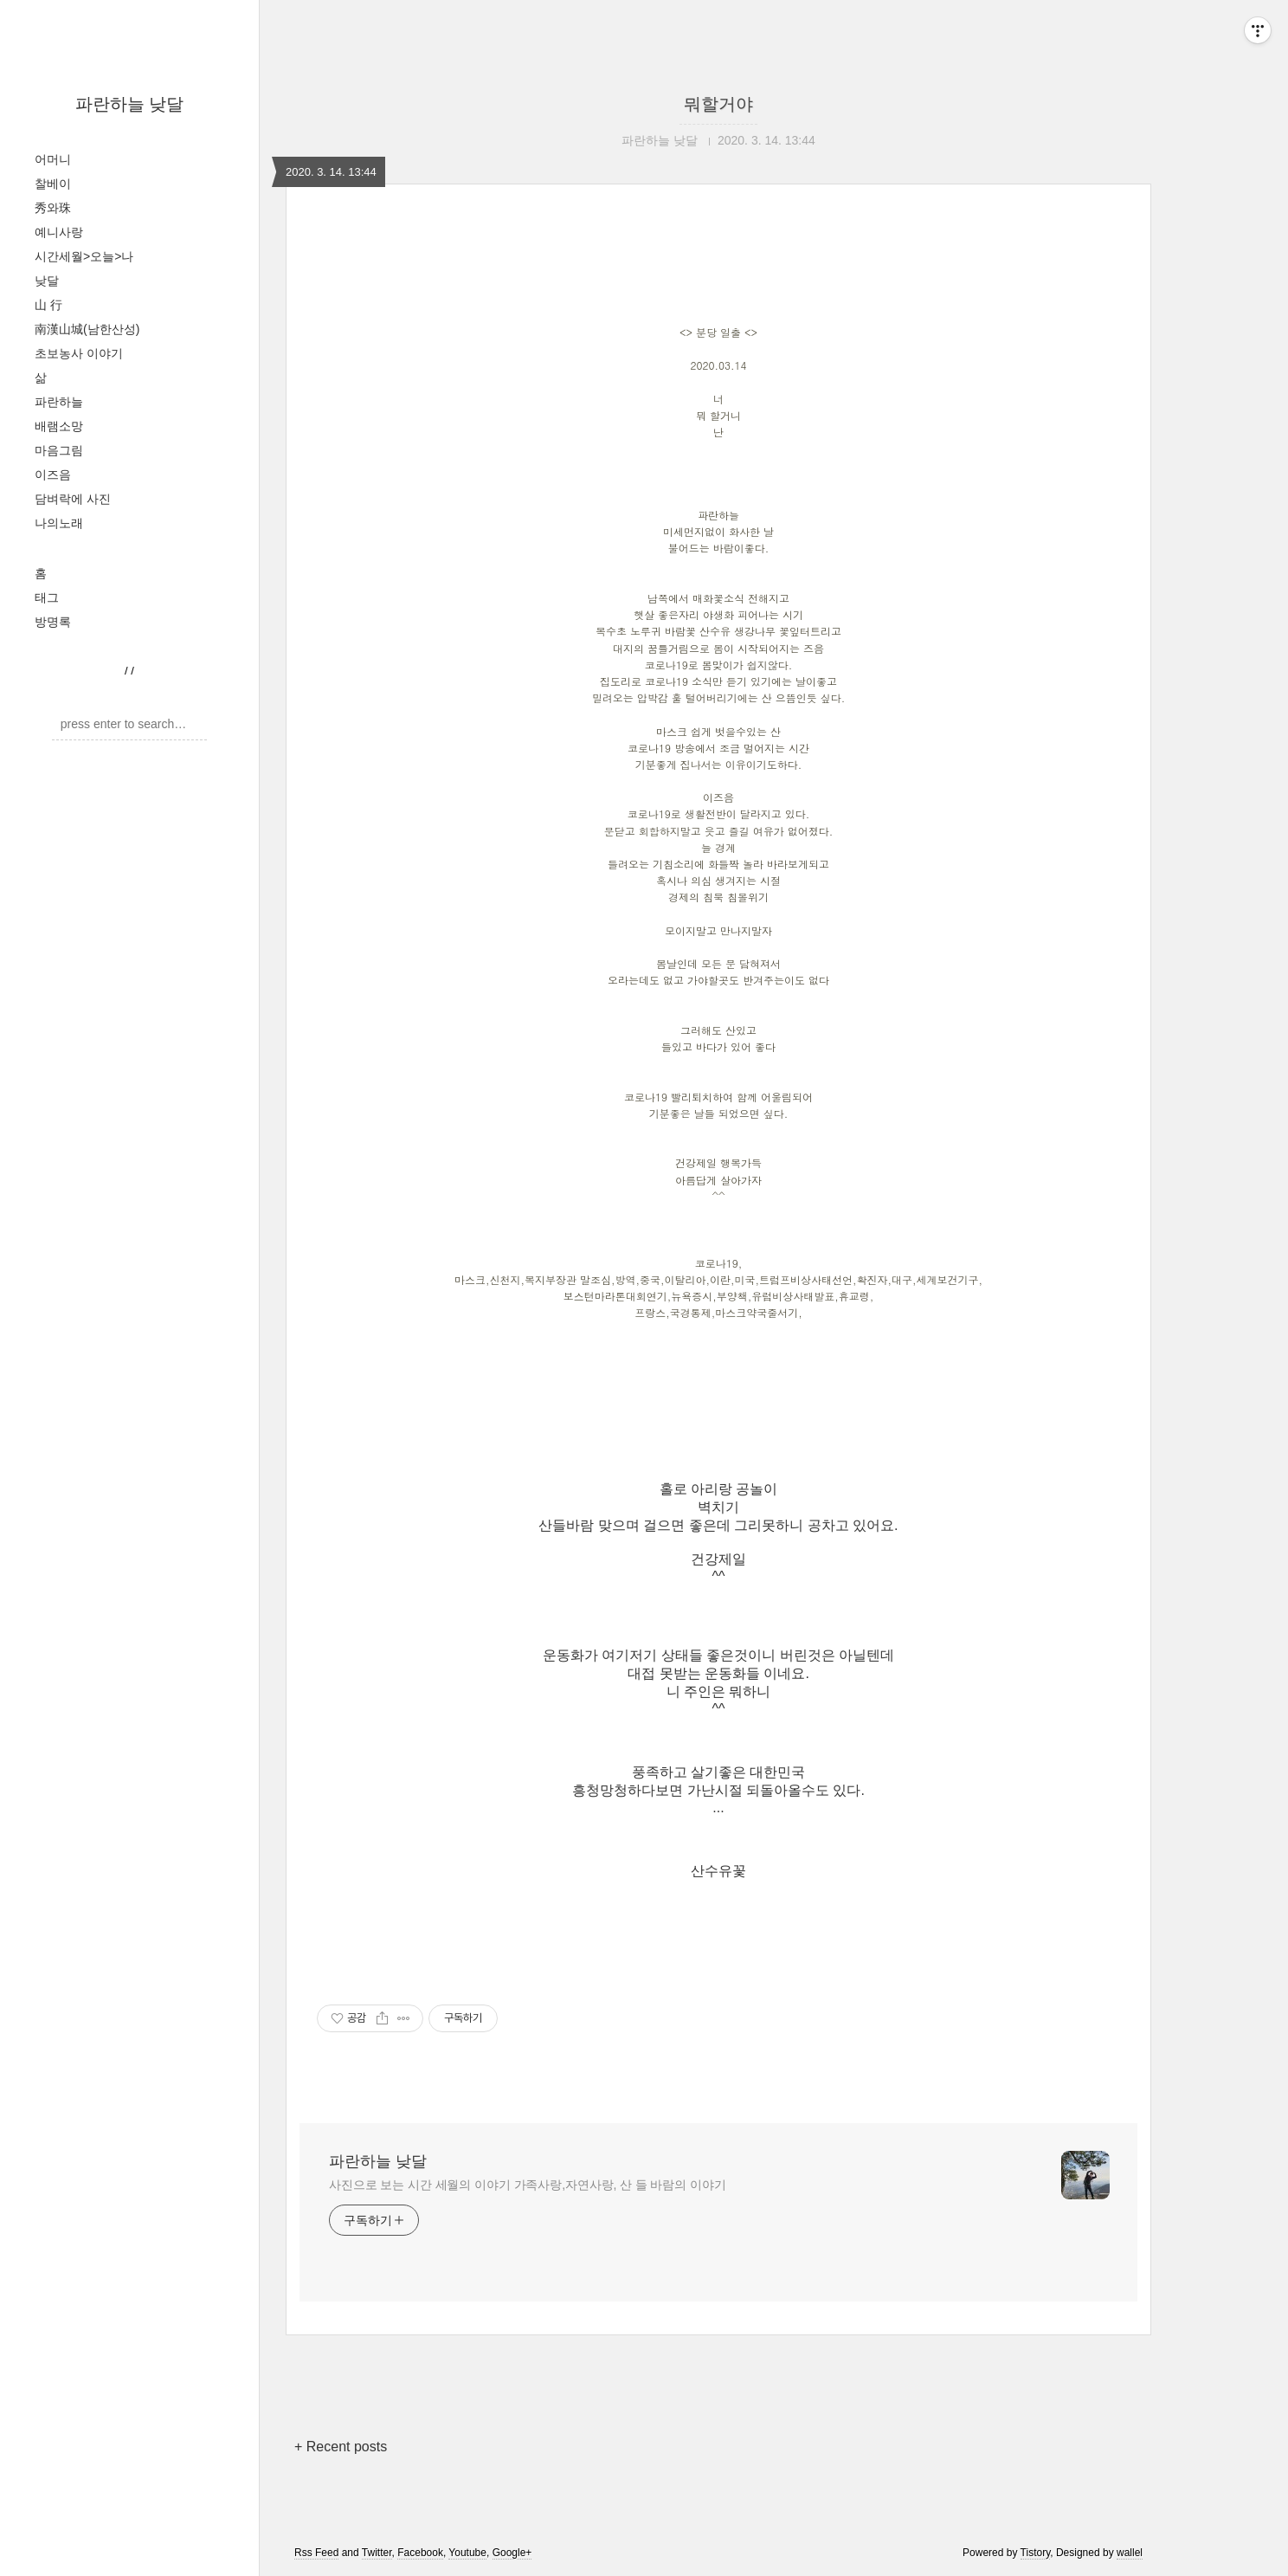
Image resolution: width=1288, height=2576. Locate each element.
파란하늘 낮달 (129, 103)
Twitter (377, 2553)
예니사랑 (59, 232)
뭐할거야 (718, 103)
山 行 (48, 305)
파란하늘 (59, 402)
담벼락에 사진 (73, 499)
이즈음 (53, 474)
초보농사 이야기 (79, 353)
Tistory (1036, 2553)
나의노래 (59, 523)
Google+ (512, 2553)
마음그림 (59, 450)
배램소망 (59, 426)
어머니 (53, 159)
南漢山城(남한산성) (87, 329)
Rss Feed (316, 2553)
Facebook (420, 2553)
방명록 (53, 622)
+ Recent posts (340, 2446)
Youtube (467, 2553)
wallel (1130, 2553)
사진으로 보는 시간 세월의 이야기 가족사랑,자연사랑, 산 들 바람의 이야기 (527, 2185)
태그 (47, 597)
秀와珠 (53, 208)
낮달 (47, 280)
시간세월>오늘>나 (84, 256)
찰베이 (53, 183)
